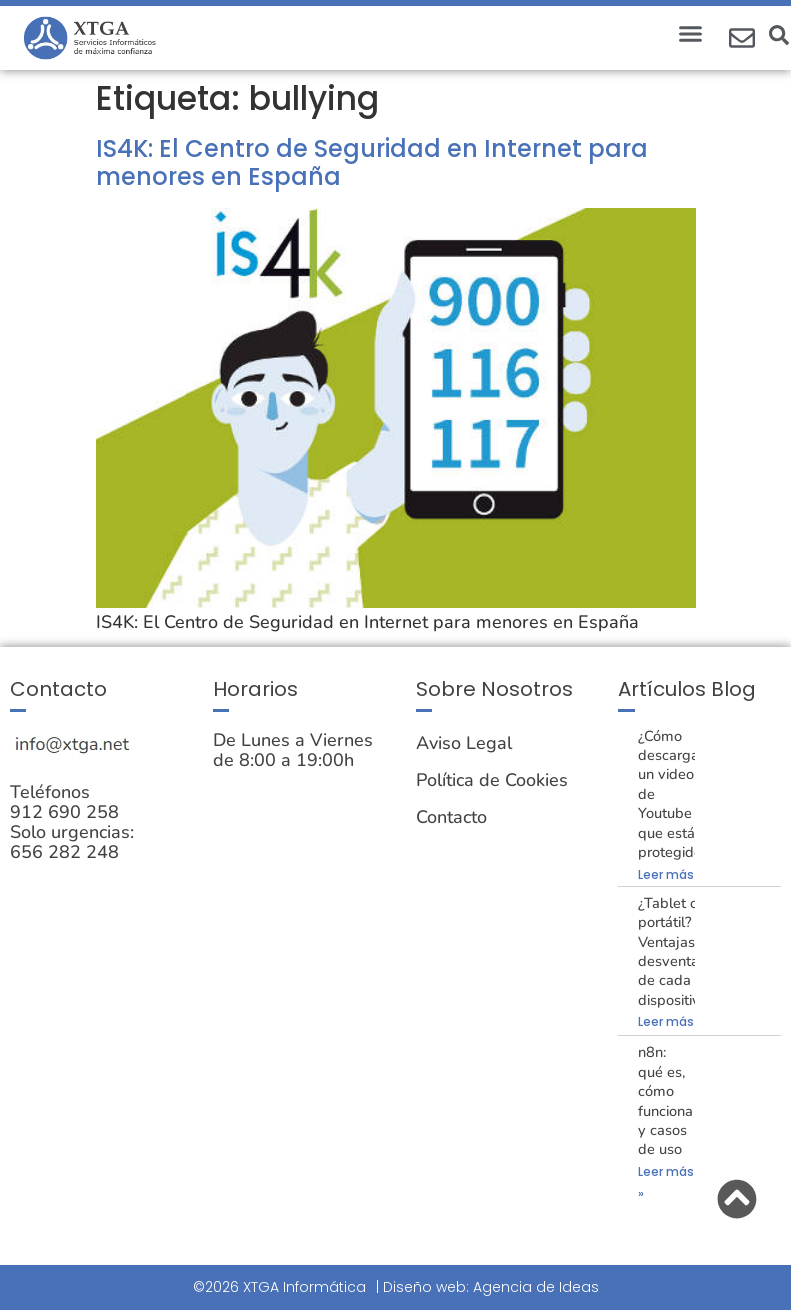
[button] (690, 34)
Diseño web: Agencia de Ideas (491, 1287)
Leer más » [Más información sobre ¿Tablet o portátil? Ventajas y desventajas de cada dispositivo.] (670, 1021)
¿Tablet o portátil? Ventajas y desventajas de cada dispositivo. (678, 951)
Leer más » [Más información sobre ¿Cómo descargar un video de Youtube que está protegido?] (670, 874)
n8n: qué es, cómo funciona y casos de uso (665, 1100)
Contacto (451, 817)
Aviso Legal (464, 743)
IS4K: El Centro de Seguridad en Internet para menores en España (372, 163)
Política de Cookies (492, 780)
